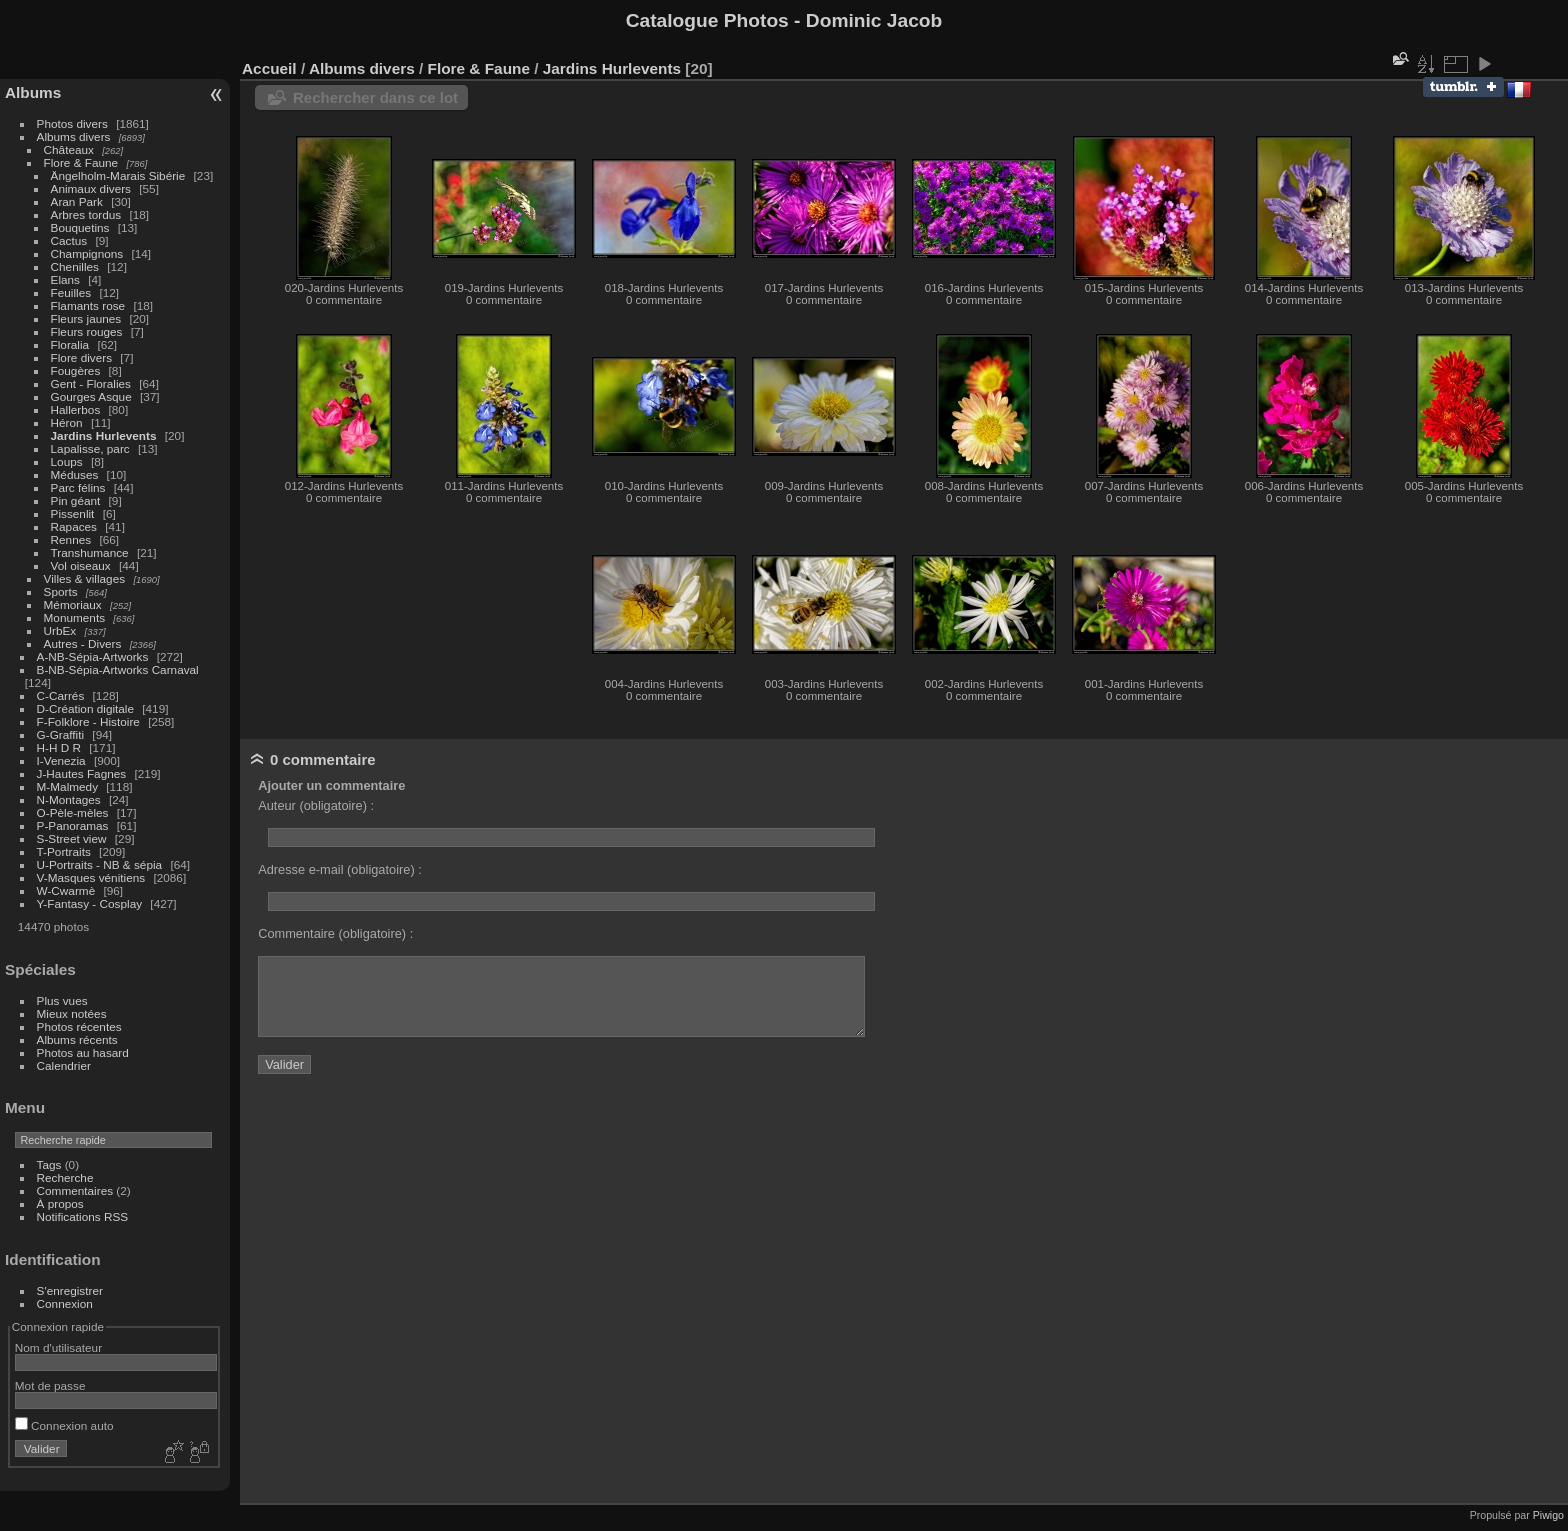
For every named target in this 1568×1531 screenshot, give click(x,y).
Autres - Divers (83, 643)
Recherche (65, 1177)
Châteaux (69, 149)
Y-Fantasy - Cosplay (90, 903)
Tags (49, 1164)
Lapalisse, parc (90, 448)
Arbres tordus (86, 214)
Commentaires (75, 1190)
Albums (33, 92)
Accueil (269, 68)
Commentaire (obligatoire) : (335, 933)
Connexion (65, 1303)
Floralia (70, 344)
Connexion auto (64, 1425)
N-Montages (69, 799)
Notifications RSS (83, 1216)
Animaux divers (91, 188)
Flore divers (81, 357)
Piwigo (1548, 1515)
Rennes (71, 539)
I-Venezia (61, 760)
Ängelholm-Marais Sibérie (118, 175)
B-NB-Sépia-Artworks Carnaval (118, 669)
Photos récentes (79, 1026)
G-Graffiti (61, 734)
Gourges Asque (91, 396)
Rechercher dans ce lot (375, 97)
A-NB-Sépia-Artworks (93, 656)
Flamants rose (88, 305)
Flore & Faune (81, 162)
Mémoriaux (73, 604)
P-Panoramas (73, 825)
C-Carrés (61, 695)
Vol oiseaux (81, 565)
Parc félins (78, 487)
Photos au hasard (83, 1052)
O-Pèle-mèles (73, 812)
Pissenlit (73, 513)
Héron (67, 422)
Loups (67, 461)
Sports (61, 591)
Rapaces (74, 526)
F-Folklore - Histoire (88, 721)
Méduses (75, 474)
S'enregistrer (70, 1290)
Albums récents (77, 1039)
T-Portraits (64, 851)
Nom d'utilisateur (58, 1347)
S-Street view (72, 838)
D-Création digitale (85, 708)
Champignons (87, 253)
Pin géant (76, 500)
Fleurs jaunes (86, 318)
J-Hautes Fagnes (82, 773)
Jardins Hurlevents (104, 435)
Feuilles (71, 292)
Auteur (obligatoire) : (316, 805)
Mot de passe (50, 1385)
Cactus (69, 240)
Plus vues (62, 1000)
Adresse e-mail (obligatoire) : (340, 869)
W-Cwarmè (66, 890)
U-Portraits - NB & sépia (100, 864)
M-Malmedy (67, 786)
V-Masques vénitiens (91, 877)
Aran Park (77, 201)
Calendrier (64, 1065)
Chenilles (75, 266)
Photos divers (72, 123)
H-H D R (59, 747)
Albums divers (74, 136)
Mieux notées (72, 1013)
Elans (65, 279)
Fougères (76, 370)
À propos (60, 1203)
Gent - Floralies (91, 383)
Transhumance (90, 552)
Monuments (74, 617)
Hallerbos (76, 409)
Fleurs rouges (87, 331)
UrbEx (60, 630)
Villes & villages (85, 578)
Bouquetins (80, 227)
